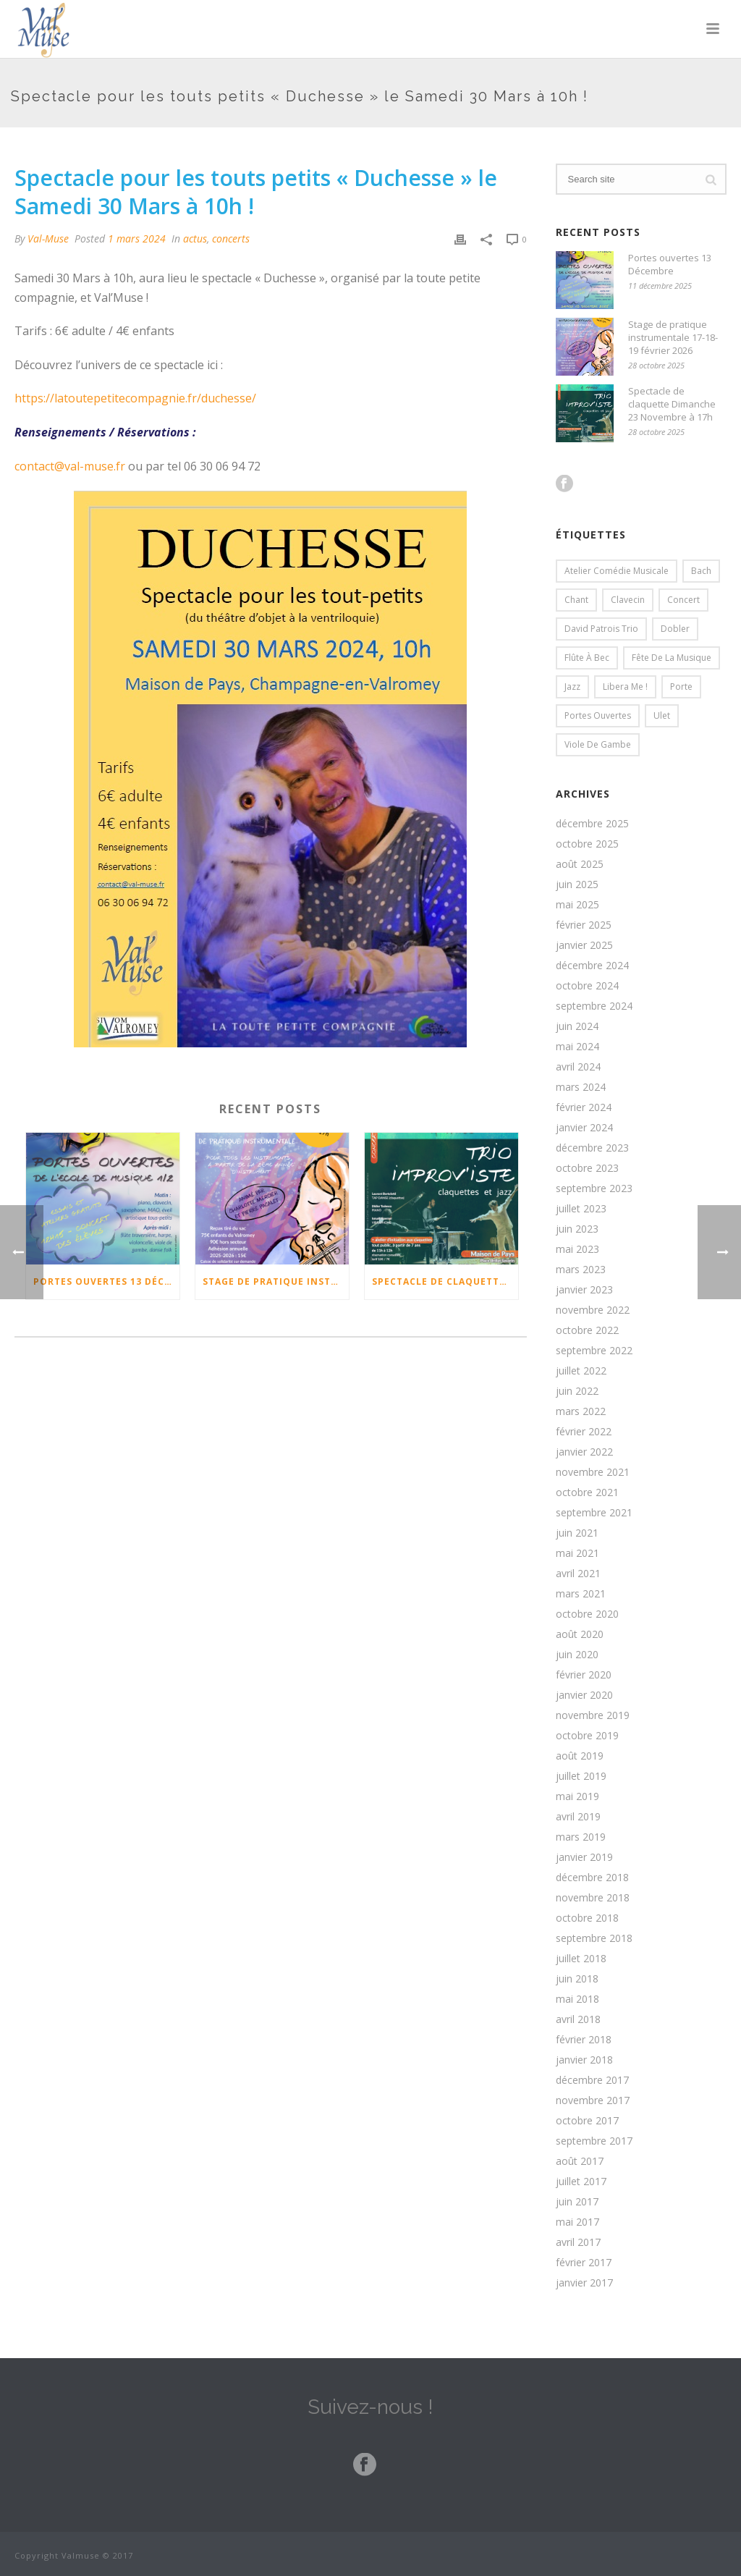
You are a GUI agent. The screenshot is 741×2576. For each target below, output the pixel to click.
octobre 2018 (587, 1918)
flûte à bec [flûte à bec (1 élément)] (586, 657)
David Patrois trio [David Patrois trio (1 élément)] (601, 628)
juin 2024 (577, 1026)
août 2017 (580, 2161)
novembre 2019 (593, 1715)
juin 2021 (577, 1533)
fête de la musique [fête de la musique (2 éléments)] (671, 657)
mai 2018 (577, 1999)
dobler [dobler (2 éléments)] (675, 628)
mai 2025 (577, 904)
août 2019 (580, 1755)
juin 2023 (577, 1229)
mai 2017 (577, 2222)
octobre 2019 (587, 1735)
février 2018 (583, 2039)
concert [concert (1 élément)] (683, 600)
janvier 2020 (584, 1695)
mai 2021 (577, 1553)
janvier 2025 (584, 945)
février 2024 (583, 1107)
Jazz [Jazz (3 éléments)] (572, 686)
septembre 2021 (594, 1512)
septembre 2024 (594, 1006)
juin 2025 (577, 884)
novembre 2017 (593, 2100)
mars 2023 (581, 1269)
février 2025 (583, 925)
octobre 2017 (587, 2120)
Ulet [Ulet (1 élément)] (661, 715)
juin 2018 (577, 1978)
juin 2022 (577, 1391)
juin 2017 (577, 2201)
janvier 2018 (584, 2059)
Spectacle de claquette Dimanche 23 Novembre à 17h (445, 1281)
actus (195, 238)
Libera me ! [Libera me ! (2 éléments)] (625, 686)
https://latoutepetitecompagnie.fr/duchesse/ (135, 398)
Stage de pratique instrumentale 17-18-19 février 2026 (276, 1281)
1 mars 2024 (137, 238)
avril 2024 (578, 1066)
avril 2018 (578, 2019)
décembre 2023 (592, 1147)
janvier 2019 (584, 1857)
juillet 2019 (581, 1776)
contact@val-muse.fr (69, 466)
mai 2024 (577, 1046)
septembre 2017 (594, 2141)
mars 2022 (581, 1411)
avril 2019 (578, 1816)
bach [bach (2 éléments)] (701, 571)
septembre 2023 (594, 1188)
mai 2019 (577, 1796)
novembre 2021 (593, 1472)
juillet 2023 (581, 1208)
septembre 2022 (594, 1350)
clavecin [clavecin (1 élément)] (628, 600)
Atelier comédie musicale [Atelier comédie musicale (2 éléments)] (616, 571)
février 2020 (583, 1674)
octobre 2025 (587, 843)
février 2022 (583, 1431)
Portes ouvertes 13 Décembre (106, 1281)
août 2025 (580, 864)
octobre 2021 (587, 1492)
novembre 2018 (593, 1897)
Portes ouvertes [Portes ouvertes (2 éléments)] (597, 715)
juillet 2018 (581, 1958)
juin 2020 (577, 1654)
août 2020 (580, 1634)
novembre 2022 (593, 1310)
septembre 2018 (594, 1938)
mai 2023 (577, 1249)
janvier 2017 (584, 2282)
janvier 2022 (584, 1451)
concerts (231, 238)
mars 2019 (581, 1837)
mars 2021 (581, 1593)
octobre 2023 (587, 1168)
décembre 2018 (592, 1877)
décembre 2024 (592, 965)
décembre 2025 (592, 823)
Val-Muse (48, 238)
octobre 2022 (587, 1330)
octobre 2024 (587, 985)
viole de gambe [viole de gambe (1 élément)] (597, 744)
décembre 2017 (592, 2080)
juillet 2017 (581, 2181)
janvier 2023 (584, 1289)
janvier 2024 (584, 1127)
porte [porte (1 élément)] (681, 686)
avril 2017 (578, 2242)
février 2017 (583, 2262)
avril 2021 (578, 1573)
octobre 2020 (587, 1614)
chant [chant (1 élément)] (576, 600)
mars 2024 (581, 1087)
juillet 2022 (581, 1370)
